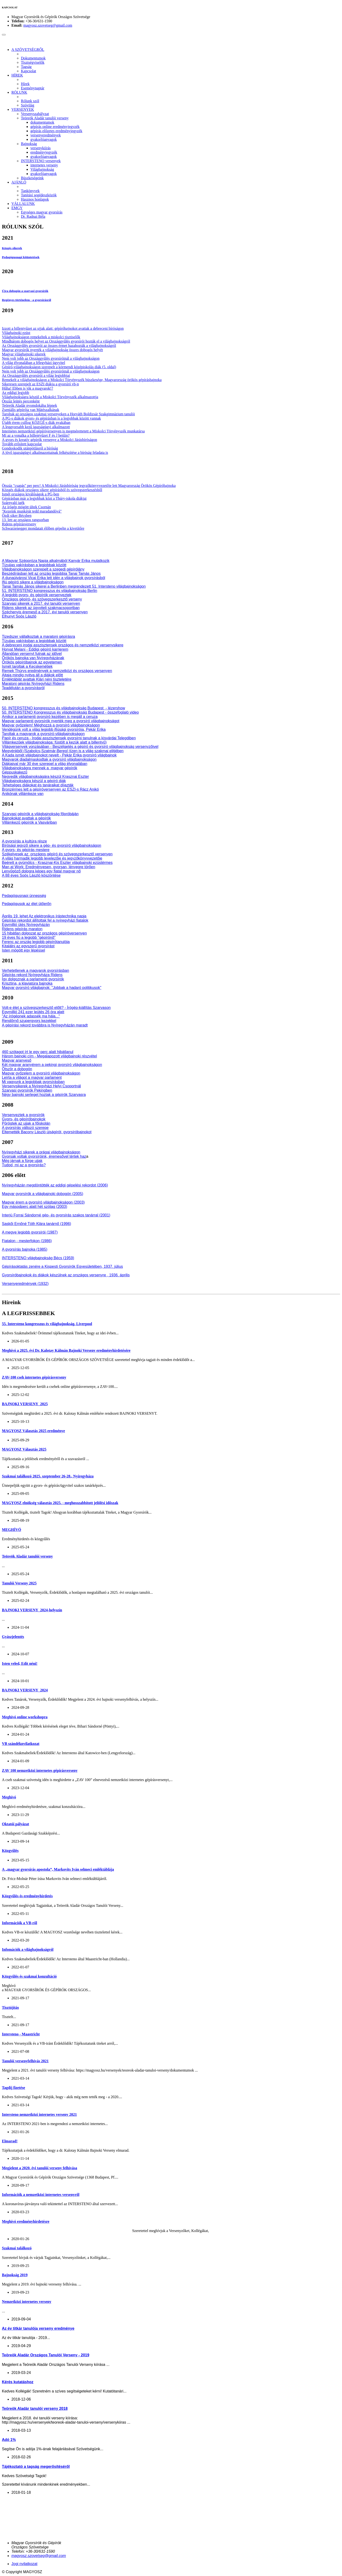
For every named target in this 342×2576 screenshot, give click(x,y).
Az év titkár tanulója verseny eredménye (38, 2328)
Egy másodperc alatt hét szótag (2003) (34, 1207)
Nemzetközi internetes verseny (26, 2302)
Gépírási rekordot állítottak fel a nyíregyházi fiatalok (45, 920)
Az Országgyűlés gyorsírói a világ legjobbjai (36, 375)
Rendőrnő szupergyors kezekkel (29, 1021)
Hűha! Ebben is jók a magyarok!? (27, 388)
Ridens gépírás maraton (22, 929)
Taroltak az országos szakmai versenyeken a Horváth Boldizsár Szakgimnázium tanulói (68, 414)
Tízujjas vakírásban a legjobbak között (34, 565)
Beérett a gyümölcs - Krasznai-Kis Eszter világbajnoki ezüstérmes (57, 863)
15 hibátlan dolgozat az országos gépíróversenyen (44, 933)
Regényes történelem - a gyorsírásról (26, 300)
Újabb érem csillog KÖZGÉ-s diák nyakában (36, 423)
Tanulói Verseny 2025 (19, 1583)
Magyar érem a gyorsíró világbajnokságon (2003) (43, 1202)
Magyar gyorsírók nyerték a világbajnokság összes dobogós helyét (52, 350)
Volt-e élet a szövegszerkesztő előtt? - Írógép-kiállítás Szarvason (56, 1008)
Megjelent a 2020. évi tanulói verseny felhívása (39, 2168)
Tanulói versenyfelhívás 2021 (25, 2061)
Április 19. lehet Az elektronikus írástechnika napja (44, 916)
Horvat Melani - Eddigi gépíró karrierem (35, 649)
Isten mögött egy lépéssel (23, 950)
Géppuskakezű (14, 772)
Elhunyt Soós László (19, 616)
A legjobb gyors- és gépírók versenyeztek (36, 595)
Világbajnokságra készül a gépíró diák (34, 781)
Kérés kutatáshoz (17, 2382)
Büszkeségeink (32, 178)
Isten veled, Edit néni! (19, 1663)
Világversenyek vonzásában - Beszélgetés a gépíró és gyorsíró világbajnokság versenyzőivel (80, 747)
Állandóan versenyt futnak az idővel (32, 654)
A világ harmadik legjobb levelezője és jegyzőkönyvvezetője (52, 858)
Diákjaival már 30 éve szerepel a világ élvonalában (44, 764)
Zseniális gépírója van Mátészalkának (30, 410)
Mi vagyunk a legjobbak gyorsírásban (33, 1082)
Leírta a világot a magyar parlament (32, 1077)
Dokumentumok (33, 58)
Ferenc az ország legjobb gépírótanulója (36, 942)
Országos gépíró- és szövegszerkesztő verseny (42, 599)
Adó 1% (9, 2440)
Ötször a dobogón (17, 1069)
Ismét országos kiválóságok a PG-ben (30, 494)
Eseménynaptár (32, 88)
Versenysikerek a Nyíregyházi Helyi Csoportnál (41, 1086)
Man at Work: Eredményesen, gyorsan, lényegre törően (48, 867)
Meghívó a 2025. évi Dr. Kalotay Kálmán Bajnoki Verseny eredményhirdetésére (66, 1350)
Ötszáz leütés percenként (21, 401)
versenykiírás (40, 148)
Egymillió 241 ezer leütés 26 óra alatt (33, 1012)
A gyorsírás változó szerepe (25, 1128)
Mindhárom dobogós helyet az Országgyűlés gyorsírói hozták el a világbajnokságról (66, 341)
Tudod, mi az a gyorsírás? (24, 1165)
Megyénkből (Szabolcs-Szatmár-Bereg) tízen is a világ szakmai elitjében (63, 751)
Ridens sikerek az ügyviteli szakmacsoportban (41, 608)
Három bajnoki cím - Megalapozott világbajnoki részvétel (49, 1056)
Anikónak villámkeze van (22, 794)
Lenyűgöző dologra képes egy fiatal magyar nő (41, 871)
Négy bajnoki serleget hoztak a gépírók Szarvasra (44, 1095)
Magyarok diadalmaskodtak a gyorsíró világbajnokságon (49, 759)
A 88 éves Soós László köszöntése (31, 875)
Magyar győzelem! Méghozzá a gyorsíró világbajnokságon (51, 725)
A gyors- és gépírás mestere (25, 850)
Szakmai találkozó (17, 2248)
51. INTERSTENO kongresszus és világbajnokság (44, 591)
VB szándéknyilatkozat (20, 1744)
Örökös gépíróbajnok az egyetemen (32, 662)
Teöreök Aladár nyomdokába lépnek (29, 405)
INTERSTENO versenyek (41, 161)
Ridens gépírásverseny (19, 524)
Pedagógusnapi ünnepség (24, 896)
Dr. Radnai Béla (33, 216)
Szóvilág (27, 105)
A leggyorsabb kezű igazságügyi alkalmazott (36, 427)
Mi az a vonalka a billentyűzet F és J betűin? (36, 435)
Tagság (26, 67)
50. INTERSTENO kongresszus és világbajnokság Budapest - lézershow (63, 708)
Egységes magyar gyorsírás (41, 212)
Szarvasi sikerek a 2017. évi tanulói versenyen (41, 603)
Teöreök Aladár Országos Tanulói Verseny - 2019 (45, 2355)
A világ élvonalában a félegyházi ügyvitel (33, 363)
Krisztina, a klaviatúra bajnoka (27, 983)
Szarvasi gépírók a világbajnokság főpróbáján (40, 814)
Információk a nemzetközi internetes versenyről (40, 2195)
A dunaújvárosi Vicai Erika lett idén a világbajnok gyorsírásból (53, 578)
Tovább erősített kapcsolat (22, 444)
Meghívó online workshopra (25, 1717)
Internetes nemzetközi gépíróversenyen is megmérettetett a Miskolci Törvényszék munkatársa (73, 431)
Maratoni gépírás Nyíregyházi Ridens (33, 684)
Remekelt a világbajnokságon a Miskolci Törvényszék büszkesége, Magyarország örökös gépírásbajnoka (82, 380)
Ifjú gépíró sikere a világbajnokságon (33, 582)
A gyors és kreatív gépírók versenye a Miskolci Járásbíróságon (49, 440)
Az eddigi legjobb (15, 393)
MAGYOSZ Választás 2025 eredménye (33, 1431)
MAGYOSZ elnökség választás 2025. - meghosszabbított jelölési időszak (60, 1503)
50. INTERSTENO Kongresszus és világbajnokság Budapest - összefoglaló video (70, 712)
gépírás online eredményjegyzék (55, 127)
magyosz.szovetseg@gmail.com (47, 25)
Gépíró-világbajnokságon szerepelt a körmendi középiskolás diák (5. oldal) (59, 367)
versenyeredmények (45, 135)
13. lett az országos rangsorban (25, 520)
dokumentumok (42, 122)
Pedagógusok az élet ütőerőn (26, 904)
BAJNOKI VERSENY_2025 (25, 1404)
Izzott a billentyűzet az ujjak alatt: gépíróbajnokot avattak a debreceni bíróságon (63, 328)
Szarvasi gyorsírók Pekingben (27, 1090)
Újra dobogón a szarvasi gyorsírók (25, 291)
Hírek (25, 84)
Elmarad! (10, 2141)
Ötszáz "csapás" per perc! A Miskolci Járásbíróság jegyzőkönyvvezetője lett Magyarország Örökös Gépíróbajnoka (89, 486)
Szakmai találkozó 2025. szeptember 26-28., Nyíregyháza (48, 1476)
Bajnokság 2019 (15, 2275)
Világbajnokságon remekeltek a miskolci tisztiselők (41, 337)
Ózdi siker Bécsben (16, 515)
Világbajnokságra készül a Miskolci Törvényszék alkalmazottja (50, 397)
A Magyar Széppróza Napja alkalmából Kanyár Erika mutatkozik (55, 561)
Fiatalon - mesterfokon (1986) (27, 1241)
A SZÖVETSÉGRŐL (27, 50)
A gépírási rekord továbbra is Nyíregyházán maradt (45, 1025)
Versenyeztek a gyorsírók (23, 1115)
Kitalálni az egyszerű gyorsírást (28, 946)
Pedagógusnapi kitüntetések (20, 257)
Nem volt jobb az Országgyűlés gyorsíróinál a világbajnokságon (51, 358)
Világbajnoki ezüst (16, 333)
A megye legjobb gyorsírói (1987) (30, 1232)
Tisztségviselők (32, 62)
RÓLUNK (19, 92)
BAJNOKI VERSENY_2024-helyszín (32, 1610)
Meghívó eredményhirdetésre (25, 2221)
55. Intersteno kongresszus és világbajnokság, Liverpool (47, 1324)
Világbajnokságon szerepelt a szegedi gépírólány (43, 569)
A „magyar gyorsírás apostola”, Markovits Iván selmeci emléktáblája (58, 1869)
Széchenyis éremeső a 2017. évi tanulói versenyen (45, 612)
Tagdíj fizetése (13, 2088)
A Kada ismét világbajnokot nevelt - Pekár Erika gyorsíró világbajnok (59, 755)
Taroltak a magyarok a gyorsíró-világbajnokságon (43, 734)
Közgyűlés (10, 1851)
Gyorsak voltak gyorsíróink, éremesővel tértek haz (44, 1156)
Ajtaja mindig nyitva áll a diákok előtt (32, 675)
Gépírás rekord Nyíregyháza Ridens (32, 975)
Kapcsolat (28, 71)
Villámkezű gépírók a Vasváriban (29, 822)
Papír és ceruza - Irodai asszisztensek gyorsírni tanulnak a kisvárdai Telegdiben (69, 738)
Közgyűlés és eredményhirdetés (27, 1896)
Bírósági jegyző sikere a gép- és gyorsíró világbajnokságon (51, 845)
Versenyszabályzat (35, 114)
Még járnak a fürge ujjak (22, 1161)
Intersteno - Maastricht (21, 2034)
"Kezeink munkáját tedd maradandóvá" (32, 511)
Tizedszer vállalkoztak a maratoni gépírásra (38, 636)
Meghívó (9, 1797)
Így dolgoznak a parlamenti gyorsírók (33, 979)
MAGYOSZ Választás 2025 (24, 1449)
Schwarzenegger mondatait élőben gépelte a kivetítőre (43, 528)
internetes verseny (44, 165)
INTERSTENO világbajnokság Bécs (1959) (38, 1258)
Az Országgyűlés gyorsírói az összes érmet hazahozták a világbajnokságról (59, 346)
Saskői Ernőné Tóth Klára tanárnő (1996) (36, 1224)
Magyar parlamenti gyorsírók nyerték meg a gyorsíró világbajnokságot (60, 721)
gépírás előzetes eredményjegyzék (56, 131)
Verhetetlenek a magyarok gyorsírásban (35, 970)
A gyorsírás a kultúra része (24, 841)
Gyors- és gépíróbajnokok (23, 1119)
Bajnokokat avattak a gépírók (26, 818)
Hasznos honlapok (35, 199)
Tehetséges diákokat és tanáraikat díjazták (38, 785)
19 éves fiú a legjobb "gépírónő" (29, 937)
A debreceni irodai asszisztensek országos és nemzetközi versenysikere (62, 645)
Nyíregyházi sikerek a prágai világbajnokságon (41, 1152)
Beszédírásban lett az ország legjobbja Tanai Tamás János (51, 573)
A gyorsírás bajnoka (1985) (24, 1249)
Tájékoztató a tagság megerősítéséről (36, 2467)
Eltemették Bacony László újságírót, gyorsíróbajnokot (46, 1132)
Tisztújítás (10, 2007)
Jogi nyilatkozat (24, 2564)
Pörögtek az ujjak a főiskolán (26, 1123)
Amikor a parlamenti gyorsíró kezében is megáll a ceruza (50, 717)
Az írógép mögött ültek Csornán (26, 507)
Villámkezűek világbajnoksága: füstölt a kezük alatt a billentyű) (54, 742)
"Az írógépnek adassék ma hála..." (31, 1016)
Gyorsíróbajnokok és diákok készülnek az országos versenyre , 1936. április (66, 1275)
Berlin (91, 591)
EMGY (17, 208)
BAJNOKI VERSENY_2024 (25, 1690)
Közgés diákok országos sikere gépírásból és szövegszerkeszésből (52, 490)
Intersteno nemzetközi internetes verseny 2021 (39, 2114)
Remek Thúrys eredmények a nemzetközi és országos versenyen (57, 671)
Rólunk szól (30, 101)
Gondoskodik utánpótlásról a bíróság (30, 448)
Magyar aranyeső (16, 1060)
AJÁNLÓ (18, 182)
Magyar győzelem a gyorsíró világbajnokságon (41, 1073)
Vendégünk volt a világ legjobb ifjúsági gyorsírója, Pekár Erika (54, 729)
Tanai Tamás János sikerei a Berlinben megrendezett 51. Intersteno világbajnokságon (74, 586)
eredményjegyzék (43, 152)
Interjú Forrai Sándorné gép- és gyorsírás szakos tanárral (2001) (56, 1215)
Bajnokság (29, 144)
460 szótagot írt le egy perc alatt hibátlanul (37, 1052)
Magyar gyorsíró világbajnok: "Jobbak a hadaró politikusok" (51, 988)
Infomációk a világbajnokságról (27, 1949)
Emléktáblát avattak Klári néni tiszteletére (36, 679)
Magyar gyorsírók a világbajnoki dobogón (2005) (42, 1194)
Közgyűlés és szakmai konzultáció (29, 1976)
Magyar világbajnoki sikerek (24, 354)
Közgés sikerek (12, 248)
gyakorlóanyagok (43, 139)
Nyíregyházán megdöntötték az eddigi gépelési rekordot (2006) (55, 1185)
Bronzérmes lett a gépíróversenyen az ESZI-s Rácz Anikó (50, 789)
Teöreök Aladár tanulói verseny (45, 118)
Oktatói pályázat (15, 1824)
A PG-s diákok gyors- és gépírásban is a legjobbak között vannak (51, 418)
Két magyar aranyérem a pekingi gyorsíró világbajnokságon (52, 1065)
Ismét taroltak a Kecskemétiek (27, 666)
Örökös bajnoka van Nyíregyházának (33, 658)
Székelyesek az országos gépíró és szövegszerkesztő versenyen (57, 854)
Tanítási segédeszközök (39, 195)
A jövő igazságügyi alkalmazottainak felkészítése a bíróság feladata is (55, 452)
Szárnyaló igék (13, 503)
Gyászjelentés (13, 1637)
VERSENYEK (22, 109)
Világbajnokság (42, 169)
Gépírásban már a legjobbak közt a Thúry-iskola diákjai (44, 498)
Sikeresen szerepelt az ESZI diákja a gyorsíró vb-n (40, 384)
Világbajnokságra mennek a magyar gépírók (39, 768)
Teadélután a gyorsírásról (23, 688)
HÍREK (17, 75)
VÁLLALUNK (23, 204)
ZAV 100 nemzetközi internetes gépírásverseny (39, 1770)
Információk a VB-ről (19, 1923)
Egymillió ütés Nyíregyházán (26, 925)
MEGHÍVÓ (11, 1530)
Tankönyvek (30, 191)
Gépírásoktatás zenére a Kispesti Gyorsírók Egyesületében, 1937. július (62, 1266)
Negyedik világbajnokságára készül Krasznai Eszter (45, 777)
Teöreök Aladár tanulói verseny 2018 (35, 2409)
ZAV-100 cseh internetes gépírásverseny (34, 1377)
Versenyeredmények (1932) (25, 1284)
